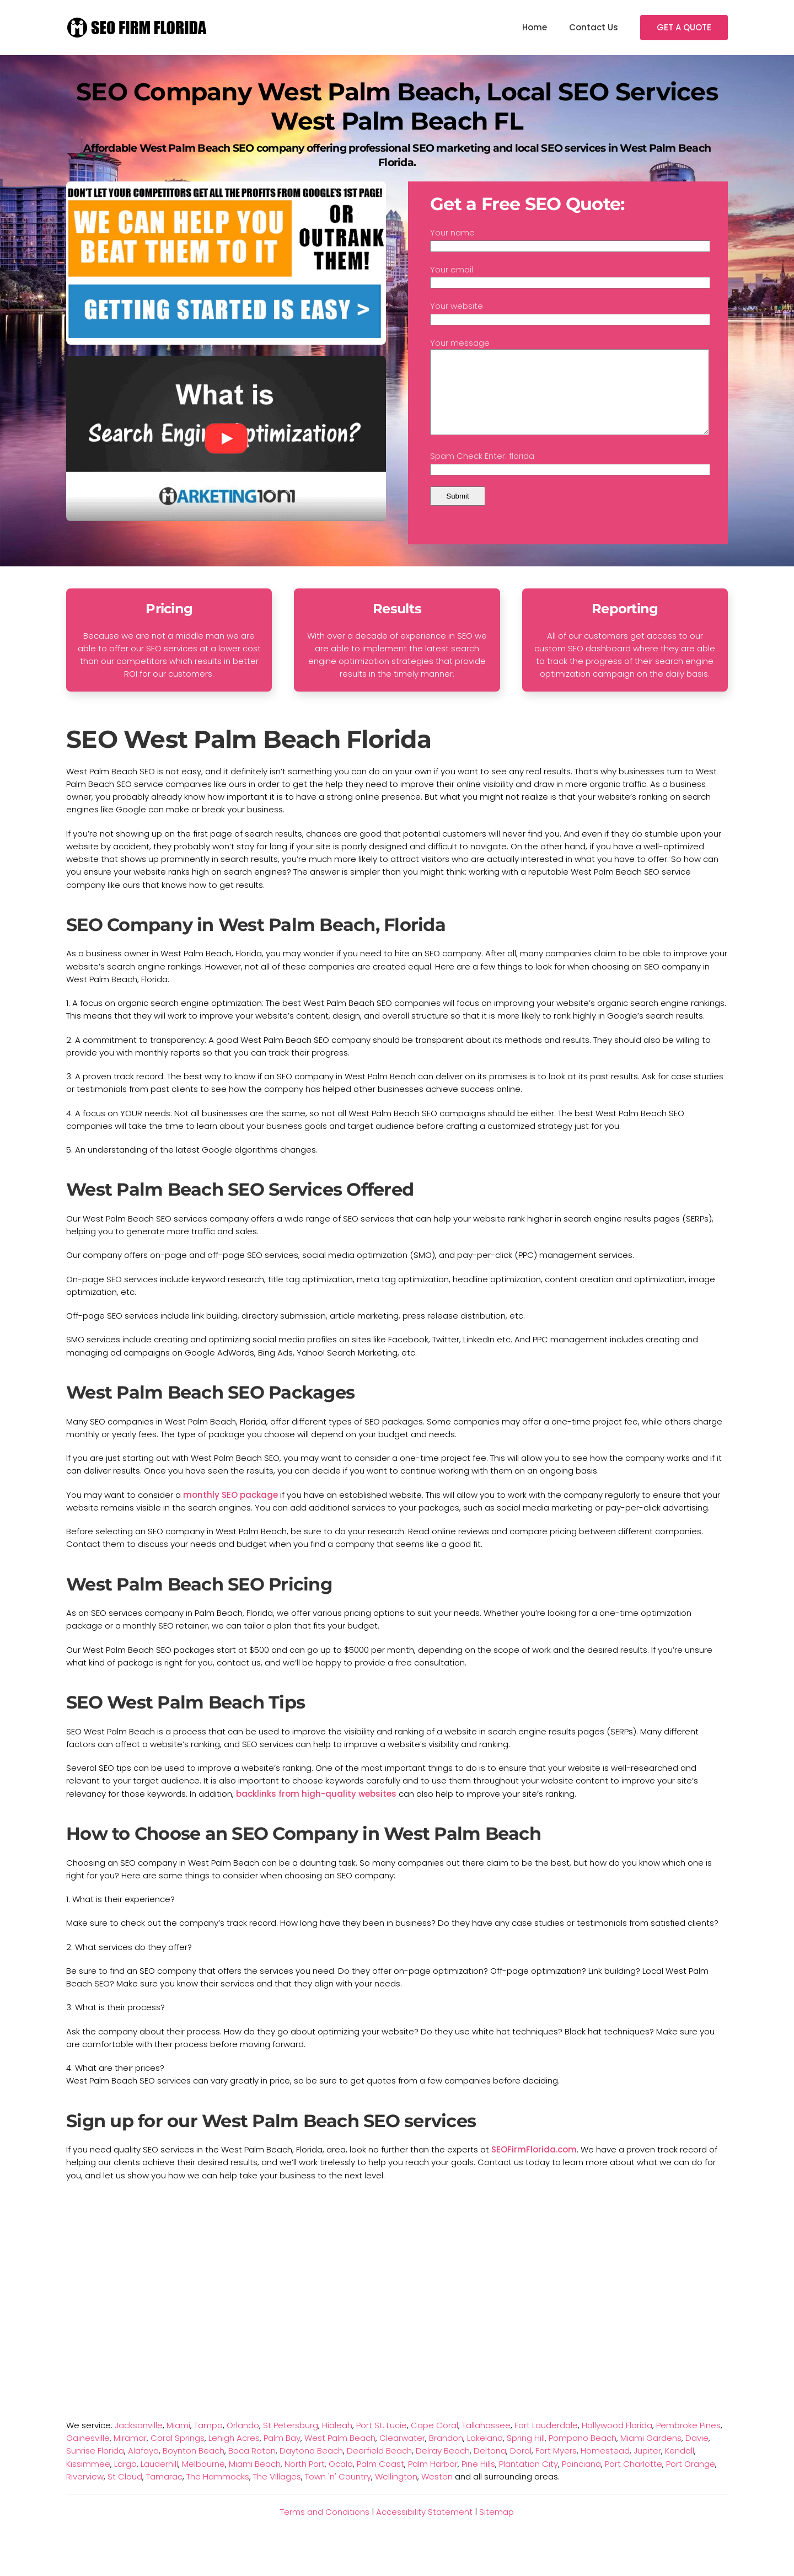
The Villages (277, 2493)
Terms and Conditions (324, 2528)
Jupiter (647, 2467)
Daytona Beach (311, 2467)
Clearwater (402, 2454)
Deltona (490, 2467)
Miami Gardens (651, 2454)
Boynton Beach (193, 2467)
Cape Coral (434, 2442)
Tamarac (164, 2493)
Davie (697, 2454)
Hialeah (337, 2442)
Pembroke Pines (688, 2442)
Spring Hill (526, 2454)
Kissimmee (88, 2480)
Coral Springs (178, 2454)
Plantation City (528, 2480)
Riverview (85, 2493)
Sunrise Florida (95, 2467)
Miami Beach (255, 2480)
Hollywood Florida (617, 2442)
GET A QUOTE (684, 27)
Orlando (243, 2442)
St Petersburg (290, 2442)
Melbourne (203, 2480)
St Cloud (125, 2493)
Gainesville (88, 2454)
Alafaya (143, 2467)
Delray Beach (443, 2467)
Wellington (396, 2493)
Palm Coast (380, 2480)
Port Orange (690, 2480)
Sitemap (496, 2528)
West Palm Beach (339, 2454)
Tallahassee (486, 2442)
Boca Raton (252, 2467)
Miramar (130, 2454)
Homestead (605, 2467)
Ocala (341, 2480)
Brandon (446, 2454)
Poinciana (581, 2480)
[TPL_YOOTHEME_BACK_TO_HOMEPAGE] (138, 28)
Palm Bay (282, 2454)
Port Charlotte (633, 2480)
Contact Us (593, 27)
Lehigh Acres (234, 2454)
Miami (178, 2442)
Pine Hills (478, 2480)
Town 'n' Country (338, 2493)
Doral (521, 2467)
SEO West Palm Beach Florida (248, 755)
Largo (125, 2480)
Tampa (208, 2442)
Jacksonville (139, 2442)
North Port (305, 2480)
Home (534, 27)
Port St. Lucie (381, 2442)
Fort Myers (556, 2467)
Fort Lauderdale (546, 2442)
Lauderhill (159, 2480)
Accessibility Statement (424, 2528)
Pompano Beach (582, 2454)
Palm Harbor (433, 2480)
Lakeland (485, 2454)
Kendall (679, 2467)
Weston (437, 2493)
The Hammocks (217, 2493)
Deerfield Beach (379, 2467)
